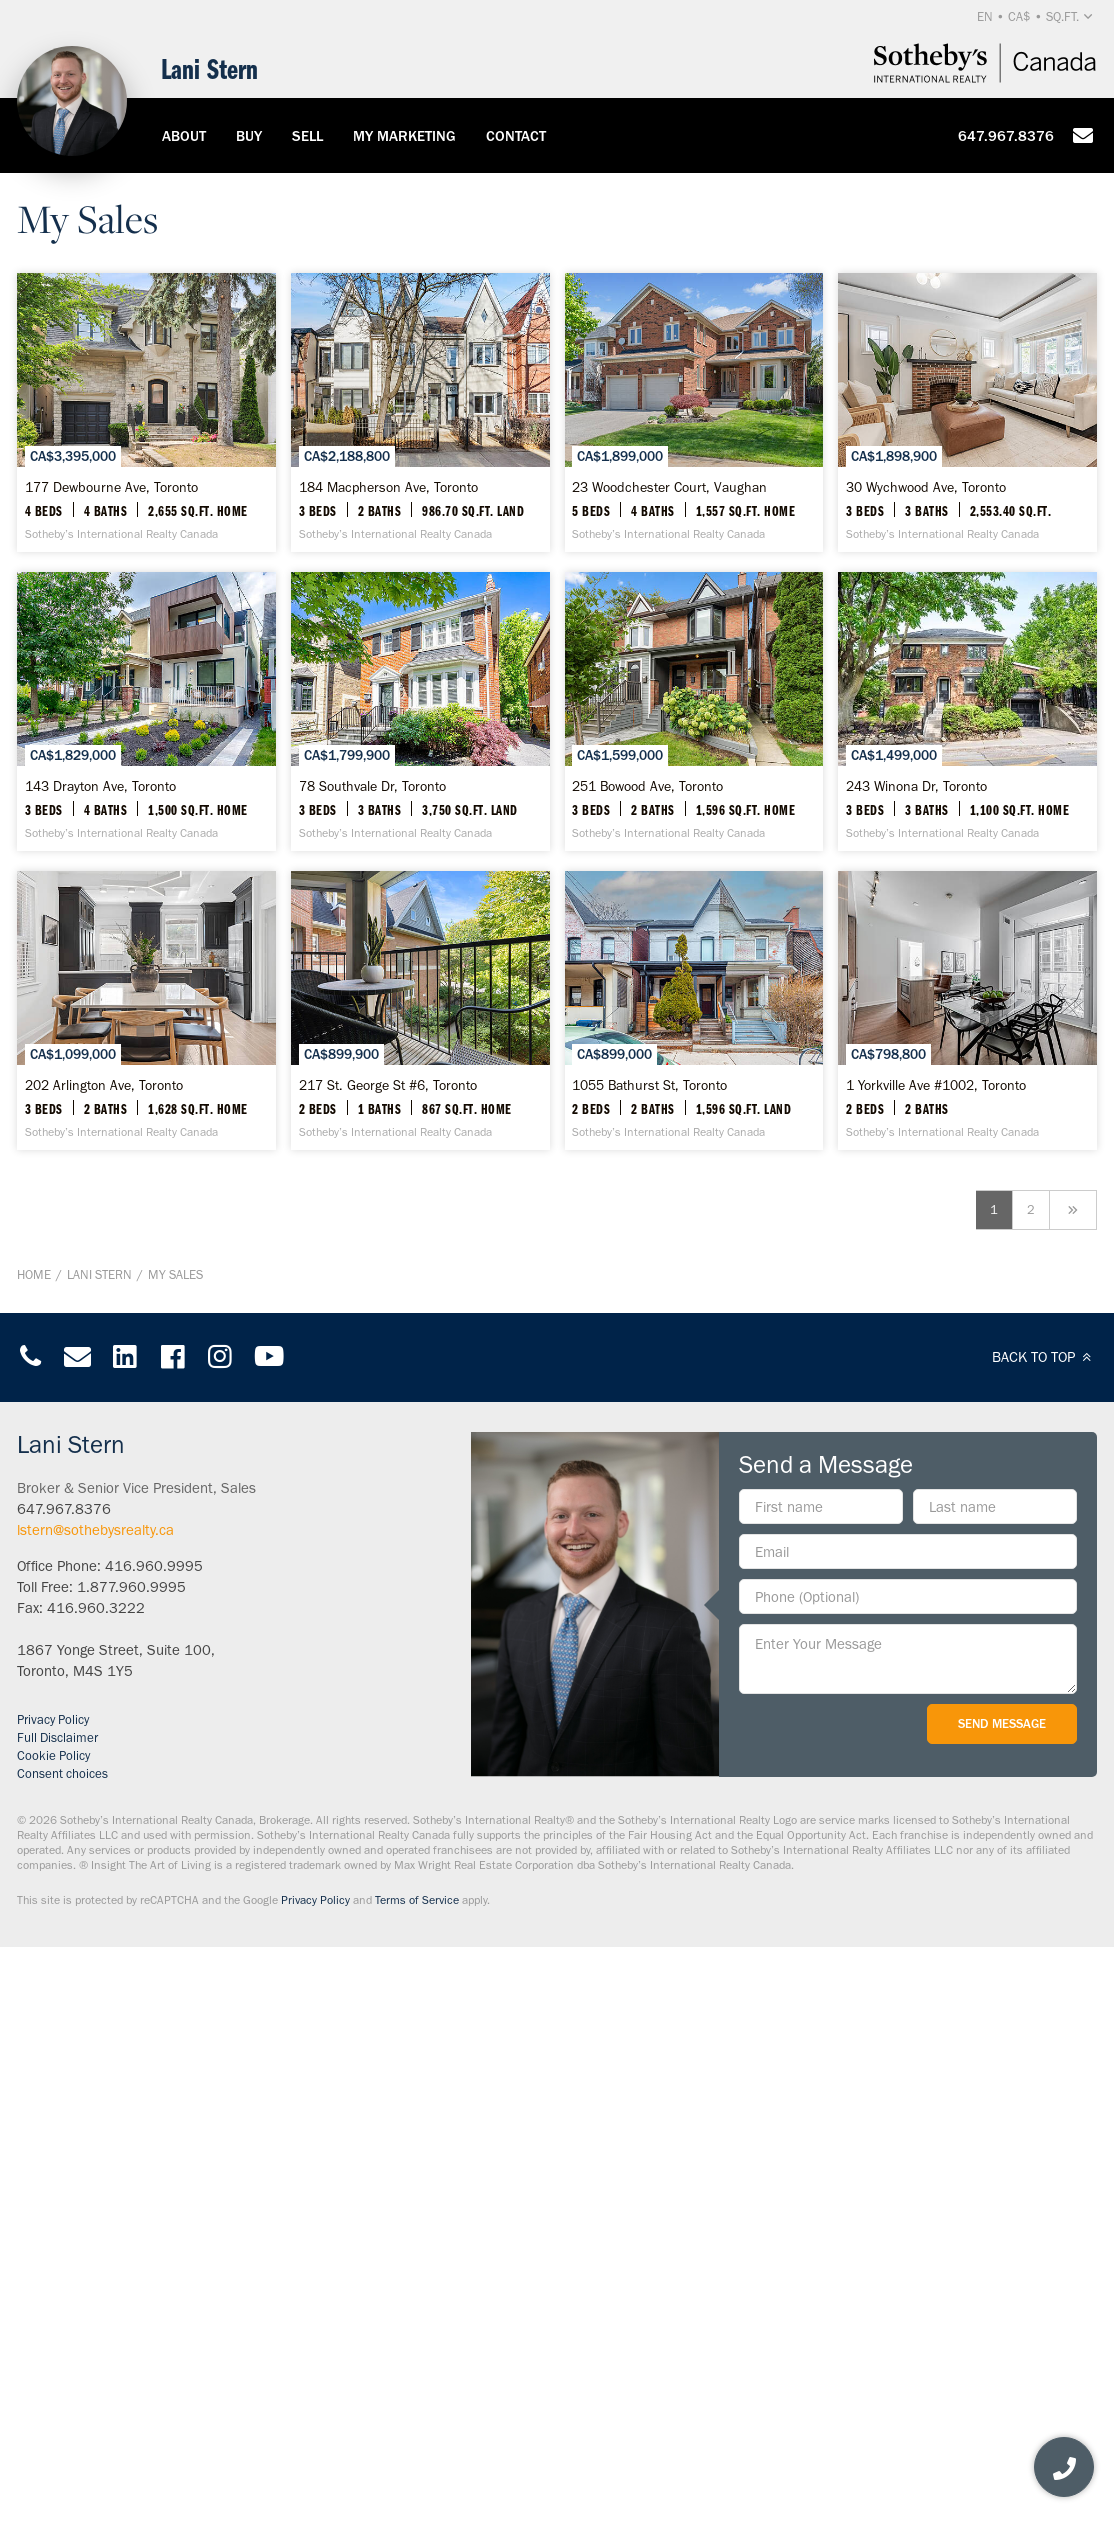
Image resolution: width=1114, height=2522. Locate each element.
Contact (516, 136)
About (184, 136)
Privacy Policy (53, 2294)
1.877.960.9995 (131, 2162)
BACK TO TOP (1044, 1932)
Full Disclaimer (57, 2312)
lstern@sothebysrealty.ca (95, 2105)
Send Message (1002, 2298)
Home (34, 1849)
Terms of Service (417, 2475)
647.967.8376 (1006, 136)
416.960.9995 (154, 2141)
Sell (307, 136)
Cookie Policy (53, 2330)
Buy (249, 136)
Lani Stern (99, 1849)
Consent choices (62, 2348)
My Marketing (404, 136)
